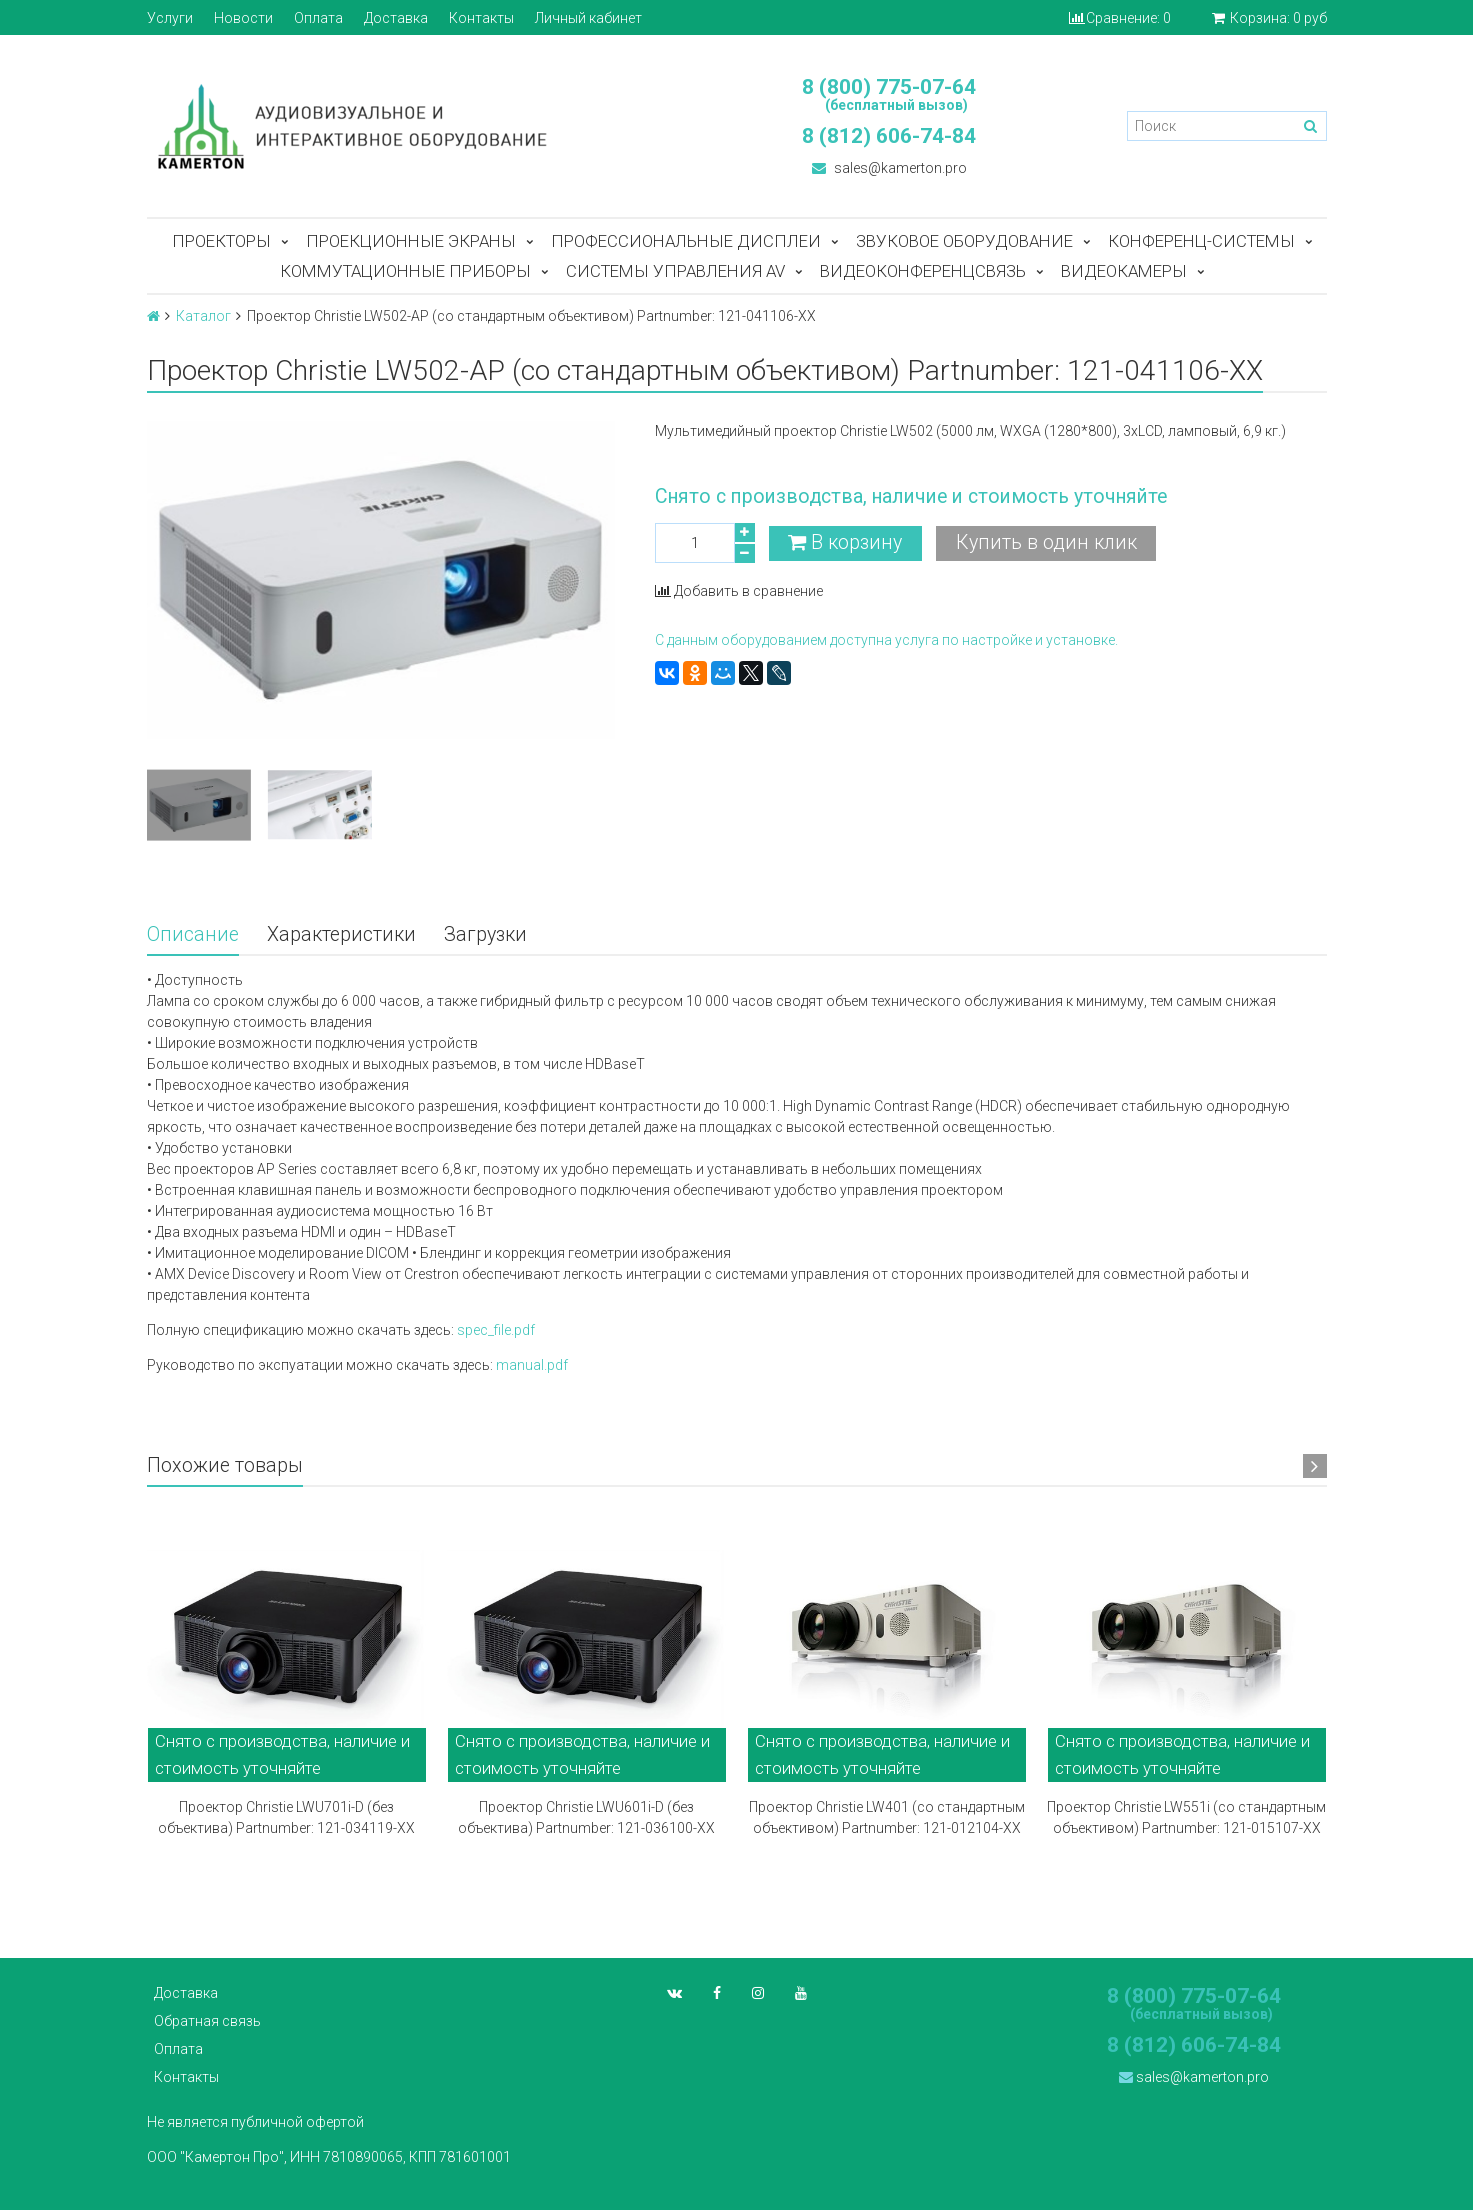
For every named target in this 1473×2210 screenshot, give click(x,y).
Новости (243, 18)
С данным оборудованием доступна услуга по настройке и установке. (886, 640)
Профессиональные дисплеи (686, 241)
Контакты (481, 18)
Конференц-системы (1201, 241)
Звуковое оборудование (964, 241)
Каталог (203, 316)
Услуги (170, 18)
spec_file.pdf (494, 1330)
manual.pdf (532, 1365)
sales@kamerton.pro (889, 168)
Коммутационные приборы (405, 271)
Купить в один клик (1046, 542)
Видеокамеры (1124, 271)
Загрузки (485, 934)
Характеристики (341, 934)
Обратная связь (207, 2021)
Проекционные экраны (411, 241)
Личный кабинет (588, 18)
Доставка (396, 18)
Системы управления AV (675, 271)
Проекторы (221, 241)
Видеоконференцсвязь (923, 271)
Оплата (318, 18)
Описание (193, 934)
